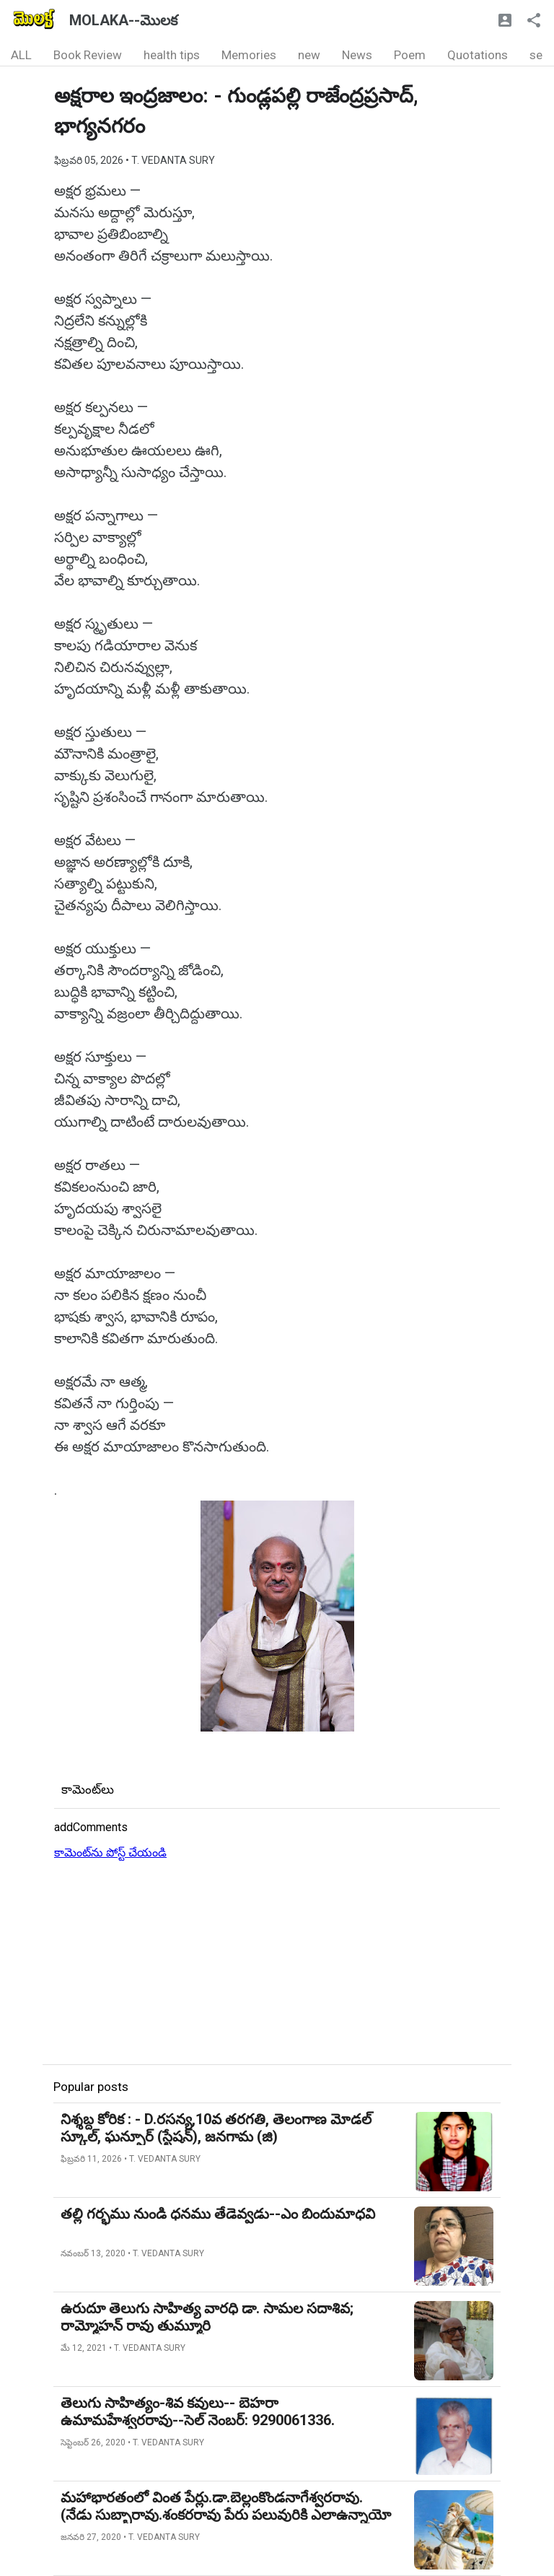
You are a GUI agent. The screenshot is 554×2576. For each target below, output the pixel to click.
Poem (410, 55)
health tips (172, 55)
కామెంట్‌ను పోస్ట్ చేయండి (110, 1852)
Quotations (477, 55)
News (357, 55)
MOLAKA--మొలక (123, 20)
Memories (248, 55)
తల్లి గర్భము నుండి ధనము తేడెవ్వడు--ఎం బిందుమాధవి (218, 2213)
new (309, 55)
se (535, 55)
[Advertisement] (277, 1963)
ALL (21, 55)
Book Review (87, 55)
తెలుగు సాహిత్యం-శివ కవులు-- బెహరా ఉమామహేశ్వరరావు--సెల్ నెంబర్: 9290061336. (198, 2411)
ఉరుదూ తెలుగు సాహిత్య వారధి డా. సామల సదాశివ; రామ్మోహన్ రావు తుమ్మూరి (207, 2317)
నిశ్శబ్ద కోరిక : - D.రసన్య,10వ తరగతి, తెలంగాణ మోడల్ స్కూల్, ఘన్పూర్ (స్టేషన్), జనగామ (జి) (216, 2127)
